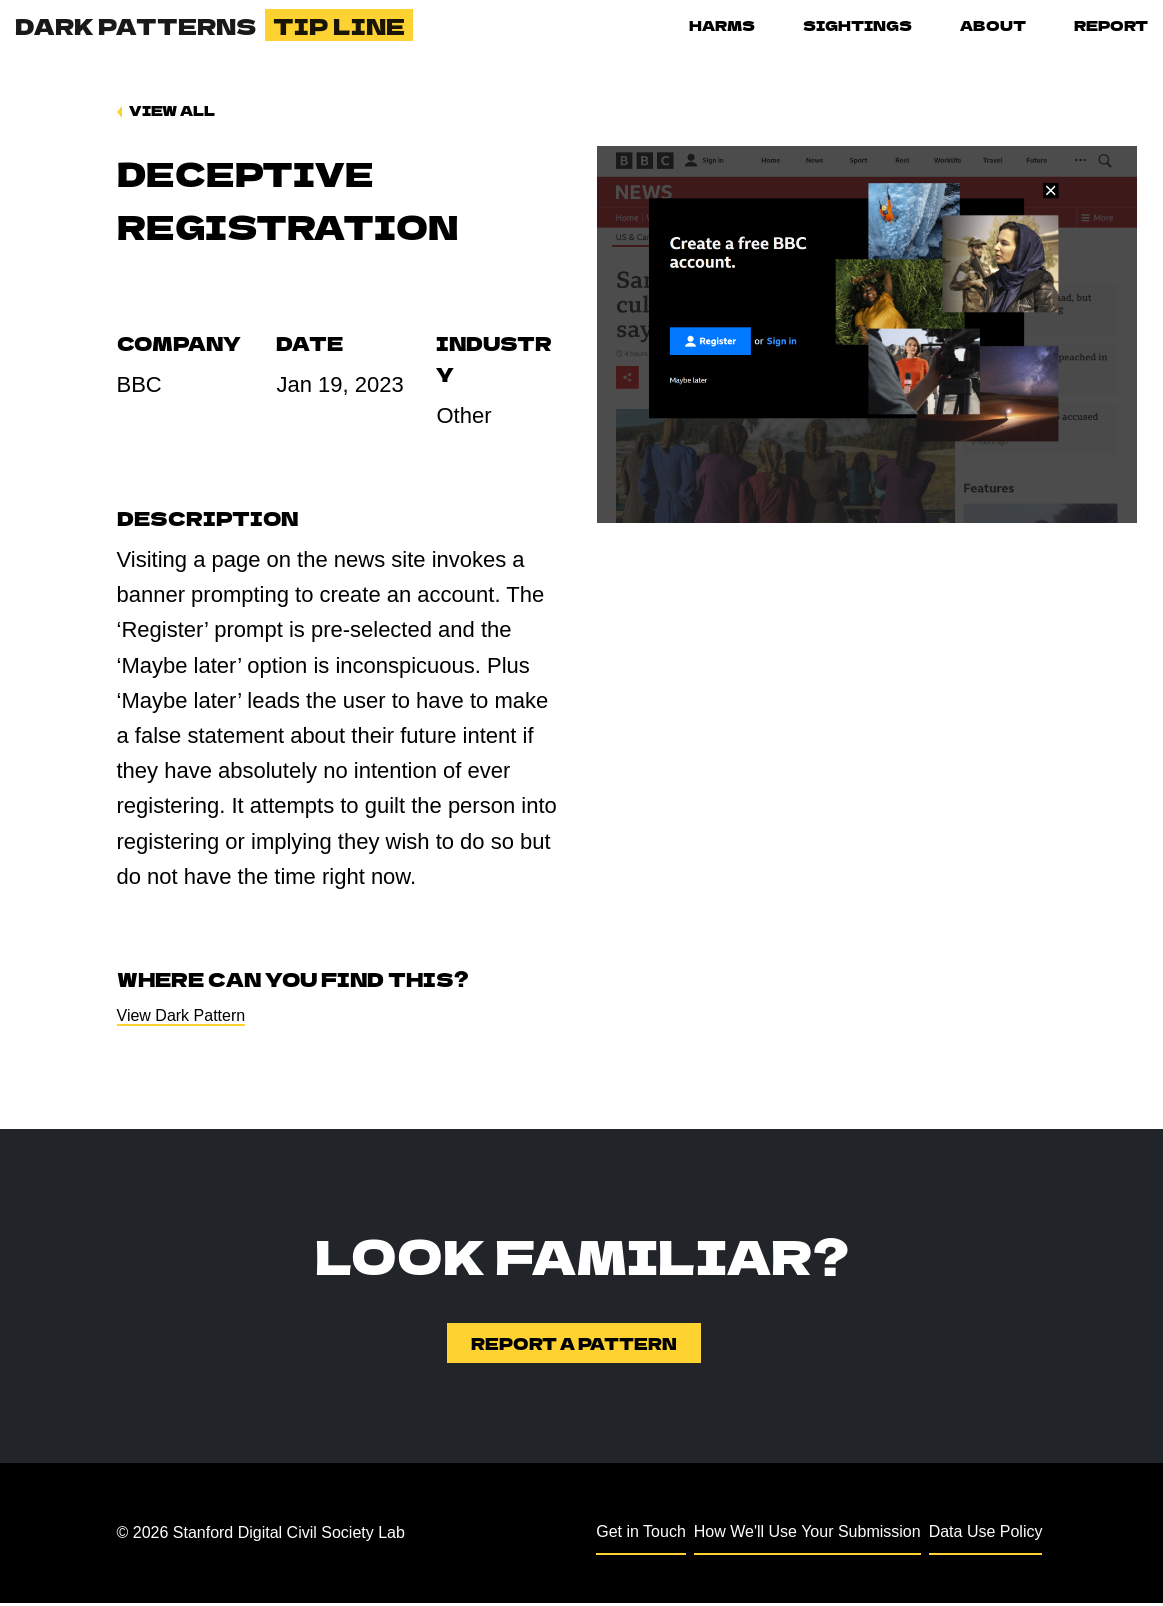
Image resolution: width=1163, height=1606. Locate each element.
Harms (722, 25)
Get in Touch (641, 1535)
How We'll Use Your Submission (807, 1535)
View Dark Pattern (181, 1017)
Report (1111, 25)
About (993, 25)
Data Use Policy (986, 1535)
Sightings (857, 25)
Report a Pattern (574, 1347)
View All (172, 110)
